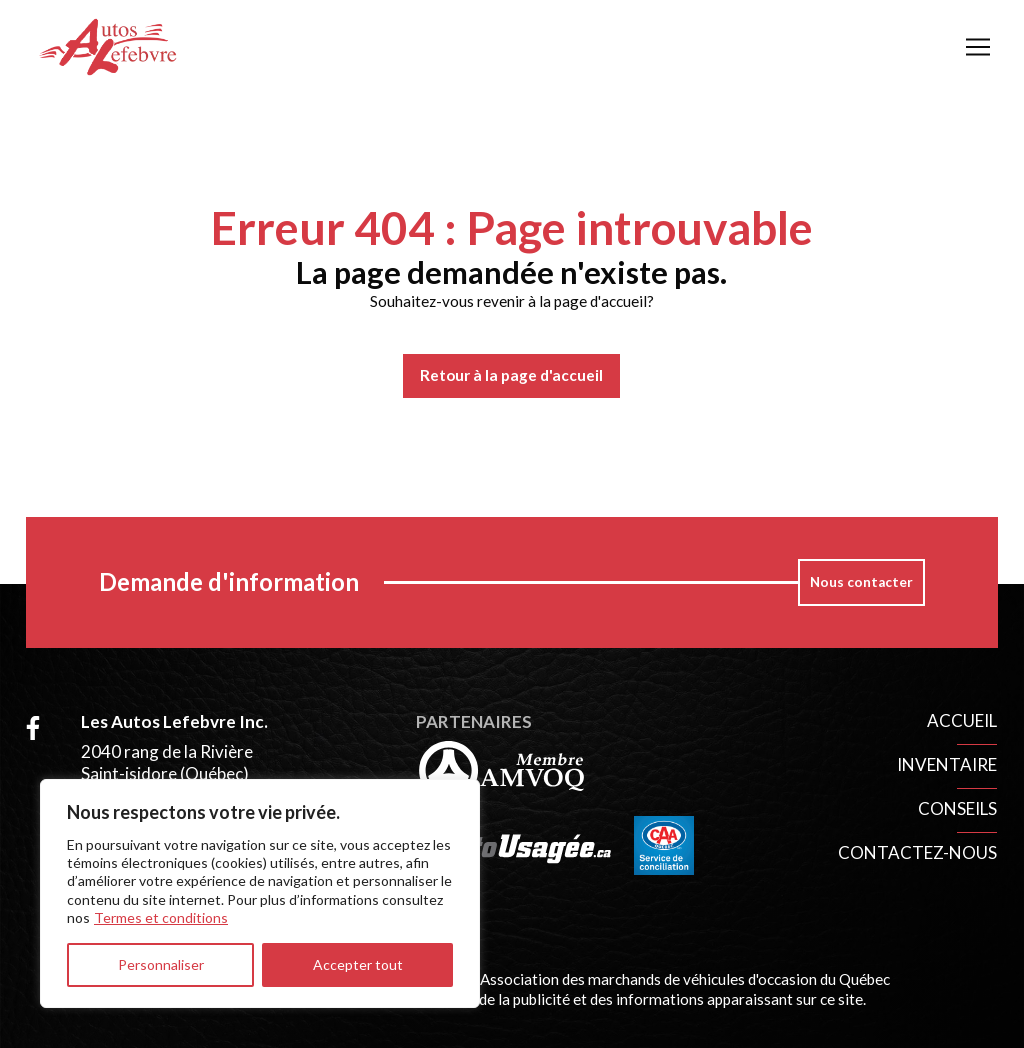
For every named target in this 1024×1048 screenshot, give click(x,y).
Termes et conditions (161, 917)
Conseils (957, 808)
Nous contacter (861, 582)
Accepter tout (358, 964)
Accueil (962, 720)
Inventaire (947, 764)
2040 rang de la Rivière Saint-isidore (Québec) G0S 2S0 (167, 773)
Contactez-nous (917, 852)
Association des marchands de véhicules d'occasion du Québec (685, 979)
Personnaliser (161, 964)
